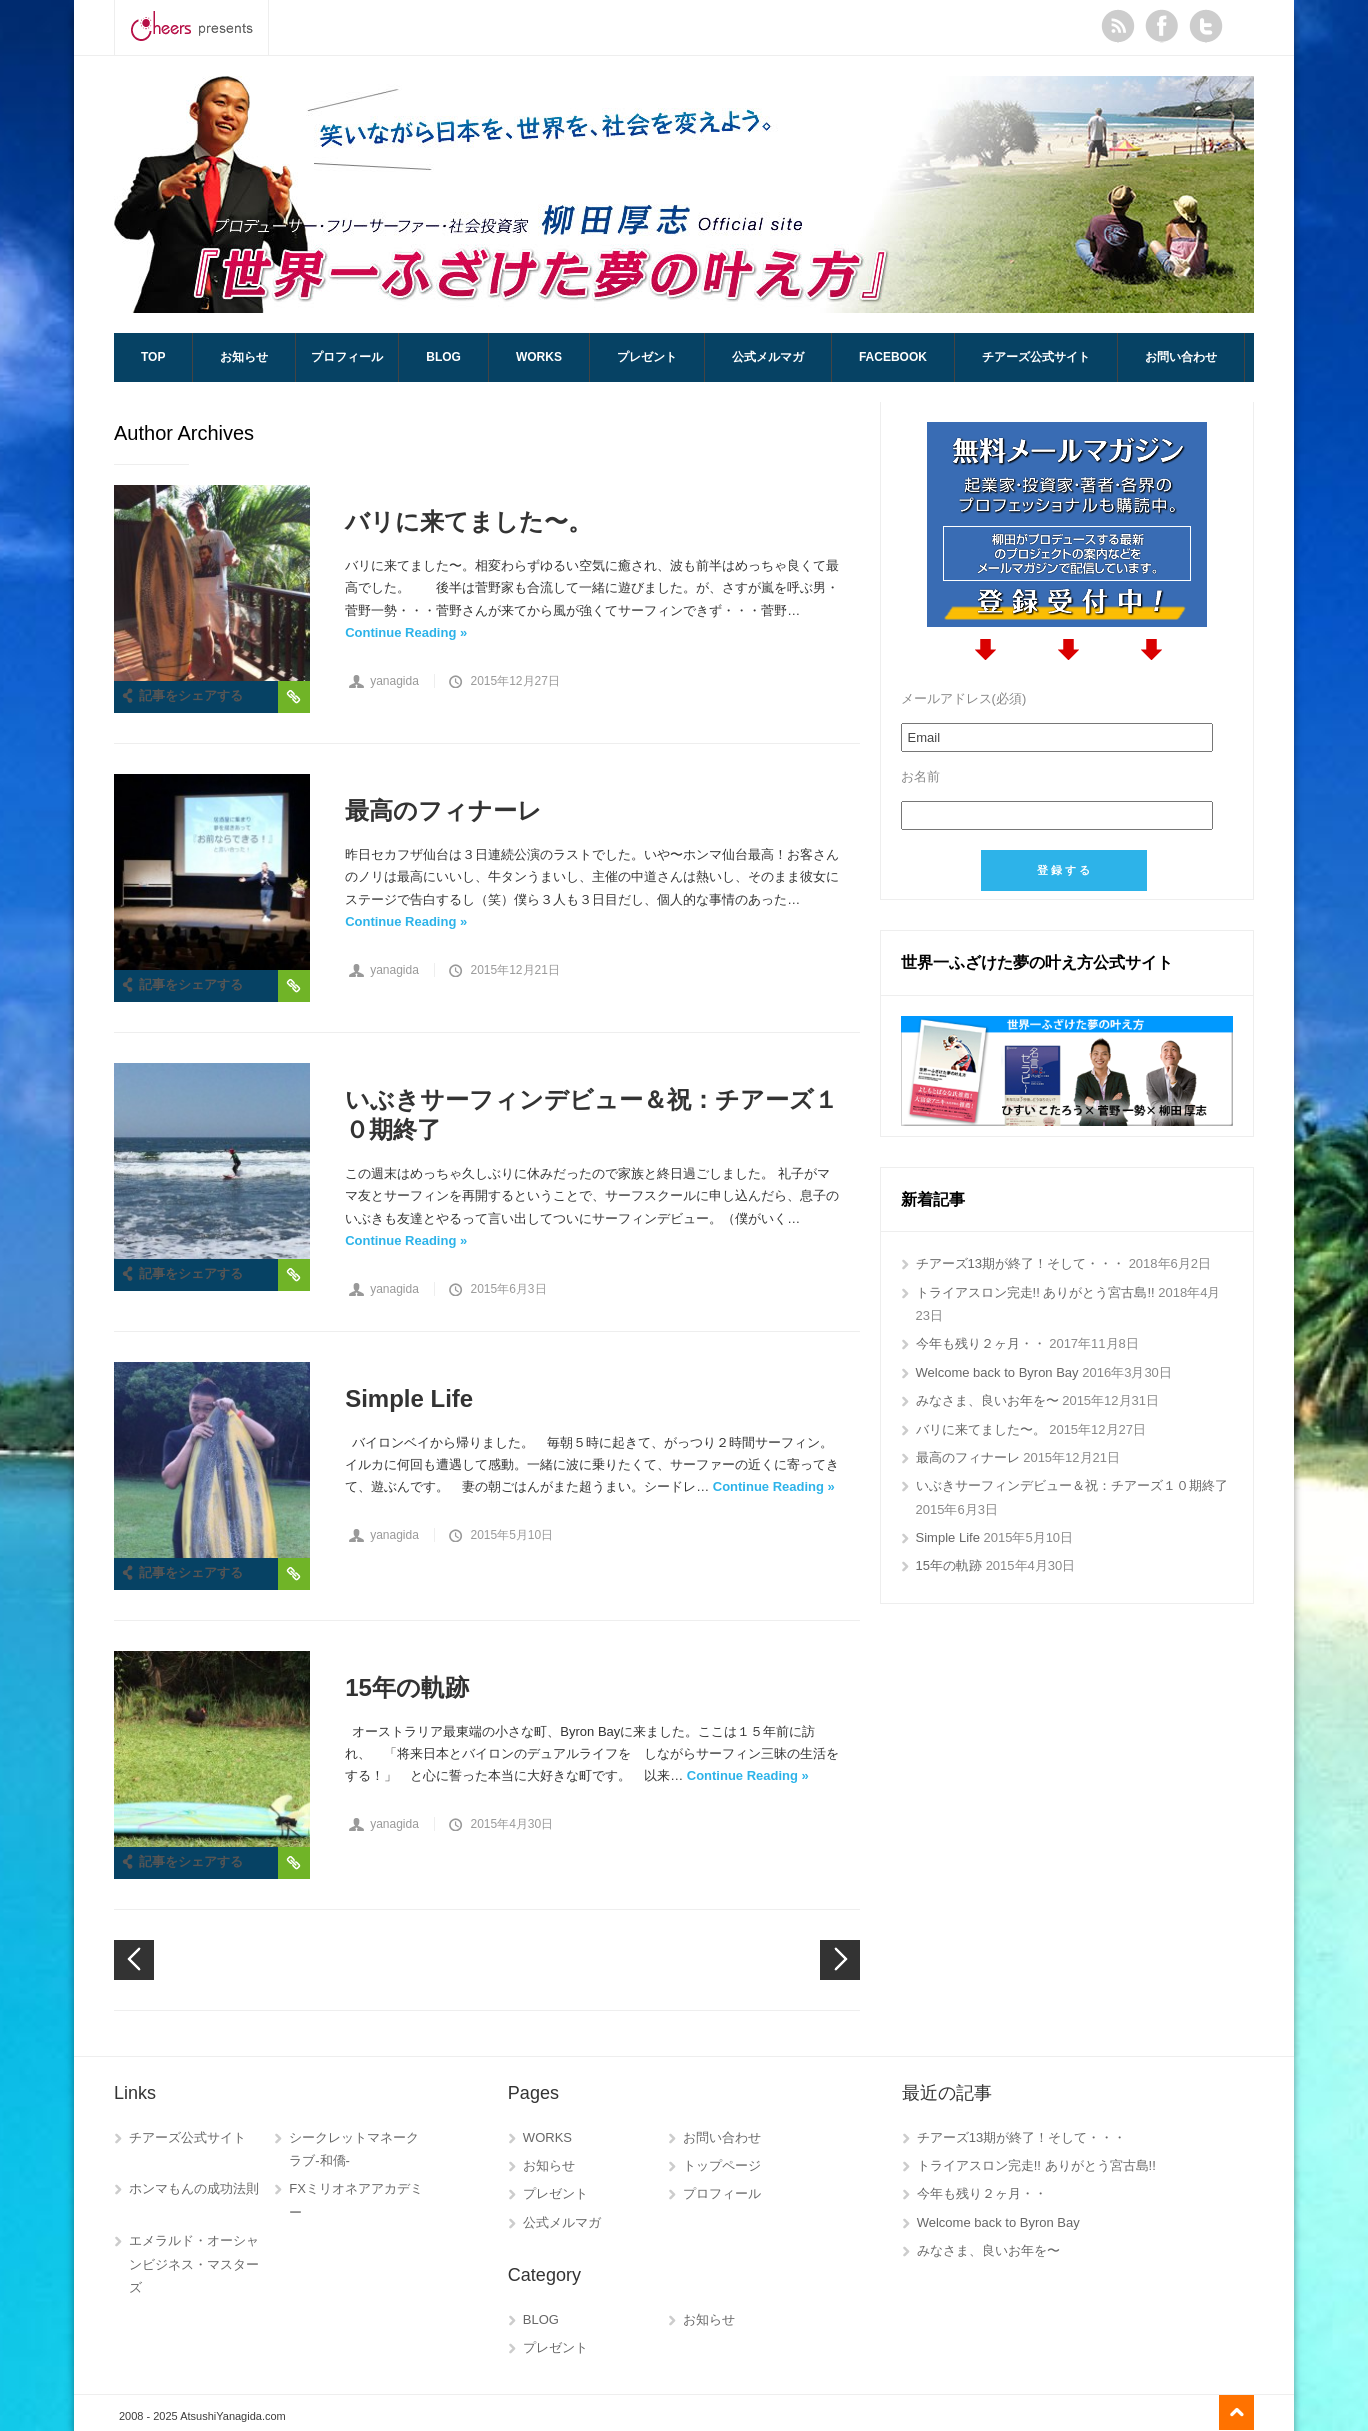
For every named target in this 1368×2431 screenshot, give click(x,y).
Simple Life (409, 1398)
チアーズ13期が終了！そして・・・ (1020, 1263)
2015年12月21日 (514, 970)
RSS (1118, 26)
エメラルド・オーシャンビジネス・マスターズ (194, 2264)
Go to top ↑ (1236, 2412)
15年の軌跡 (407, 1687)
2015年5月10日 (511, 1535)
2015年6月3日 (508, 1289)
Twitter (1206, 26)
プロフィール (347, 357)
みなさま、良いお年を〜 (987, 1400)
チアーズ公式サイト (1036, 357)
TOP (153, 357)
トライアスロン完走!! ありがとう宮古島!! (1035, 1292)
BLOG (443, 357)
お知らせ (244, 357)
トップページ (722, 2165)
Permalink (294, 697)
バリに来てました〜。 (468, 521)
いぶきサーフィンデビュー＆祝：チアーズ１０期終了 (591, 1114)
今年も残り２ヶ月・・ (981, 1343)
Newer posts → (134, 1960)
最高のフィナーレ (443, 810)
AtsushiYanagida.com (684, 194)
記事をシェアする (191, 695)
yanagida (394, 681)
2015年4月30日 (511, 1824)
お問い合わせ (1181, 357)
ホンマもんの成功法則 (194, 2188)
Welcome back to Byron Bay (997, 1372)
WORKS (539, 357)
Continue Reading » (406, 632)
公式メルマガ (768, 357)
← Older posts (840, 1960)
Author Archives (184, 433)
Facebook (1162, 26)
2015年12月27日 (514, 681)
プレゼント (647, 357)
